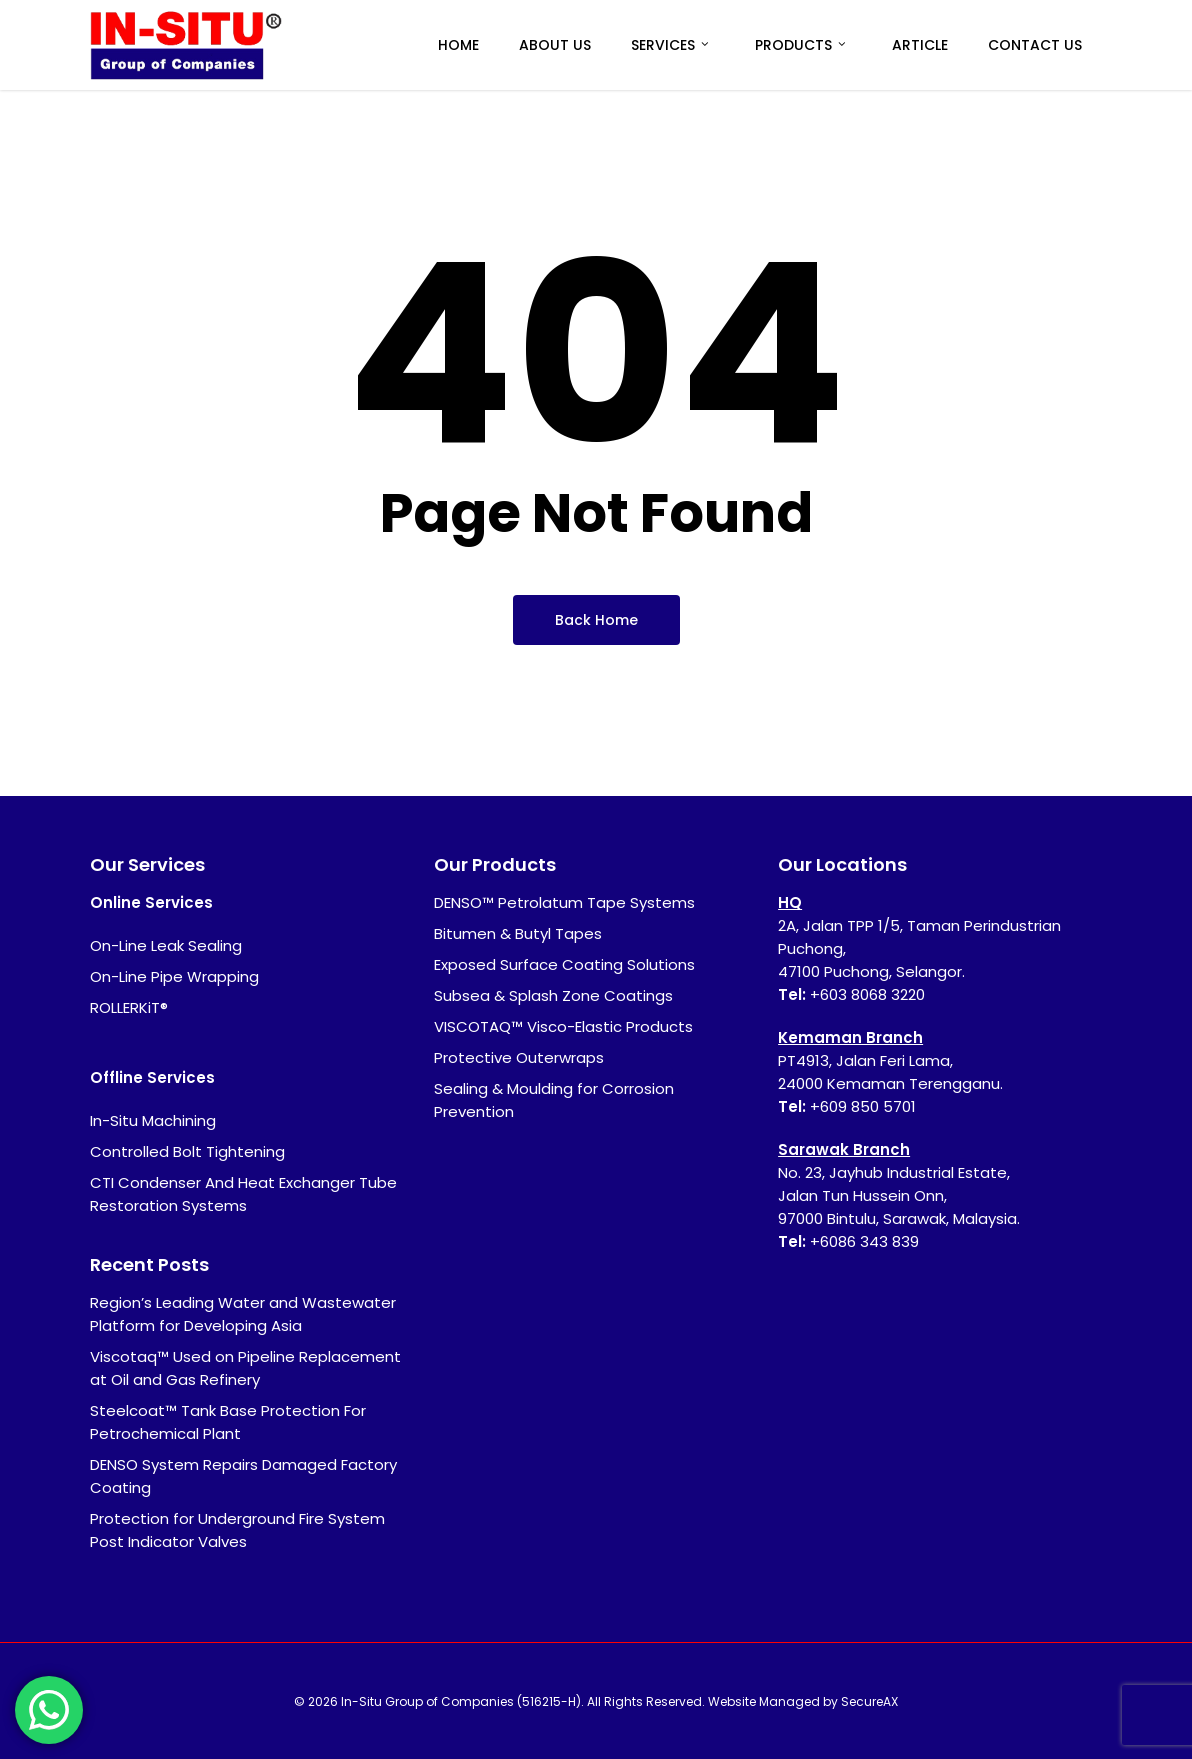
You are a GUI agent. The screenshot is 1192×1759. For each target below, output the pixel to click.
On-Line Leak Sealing (166, 945)
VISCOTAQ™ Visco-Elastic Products (563, 1026)
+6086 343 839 (864, 1241)
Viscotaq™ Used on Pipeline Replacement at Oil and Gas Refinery (245, 1368)
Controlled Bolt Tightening (187, 1151)
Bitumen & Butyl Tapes (518, 933)
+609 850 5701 (863, 1106)
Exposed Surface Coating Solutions (564, 964)
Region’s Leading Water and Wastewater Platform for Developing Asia (243, 1314)
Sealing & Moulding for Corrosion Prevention (554, 1100)
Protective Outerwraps (519, 1057)
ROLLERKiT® (129, 1007)
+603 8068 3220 (867, 994)
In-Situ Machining (153, 1120)
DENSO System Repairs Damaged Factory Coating (243, 1476)
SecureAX (869, 1701)
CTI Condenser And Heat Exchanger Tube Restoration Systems (243, 1194)
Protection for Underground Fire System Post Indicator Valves (237, 1530)
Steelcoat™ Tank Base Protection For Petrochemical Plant (228, 1422)
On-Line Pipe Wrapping (174, 976)
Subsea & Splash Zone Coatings (553, 995)
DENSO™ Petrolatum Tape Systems (564, 902)
